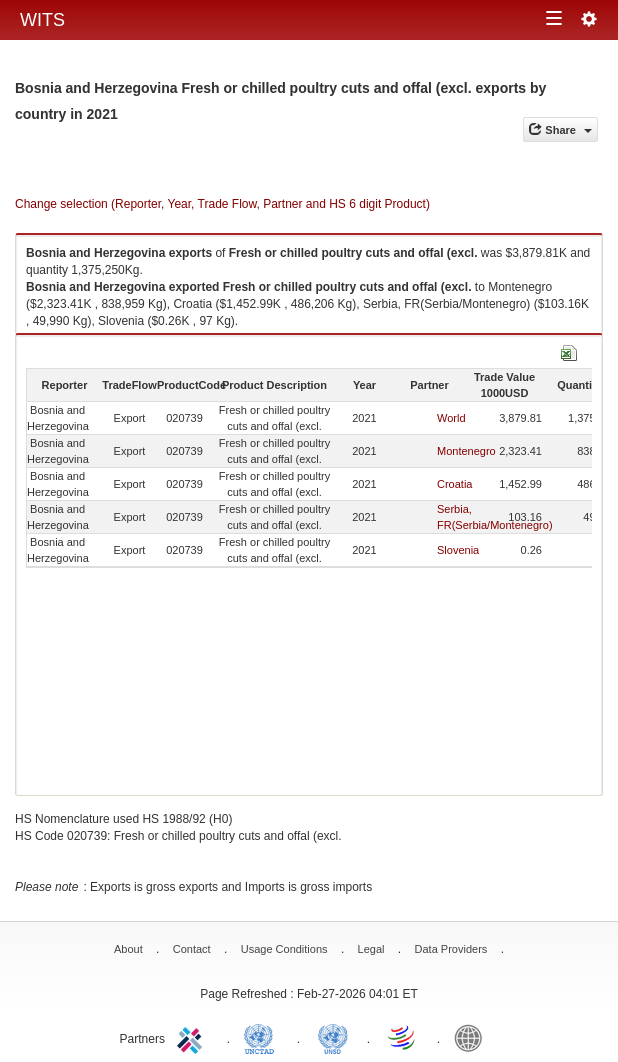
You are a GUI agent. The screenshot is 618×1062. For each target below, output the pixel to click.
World (451, 418)
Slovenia (458, 550)
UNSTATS (333, 1037)
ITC (193, 1037)
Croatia (454, 484)
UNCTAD (263, 1037)
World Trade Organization (403, 1037)
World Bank (473, 1037)
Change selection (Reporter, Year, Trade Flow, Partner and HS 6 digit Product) (222, 204)
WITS (42, 20)
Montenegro (466, 451)
